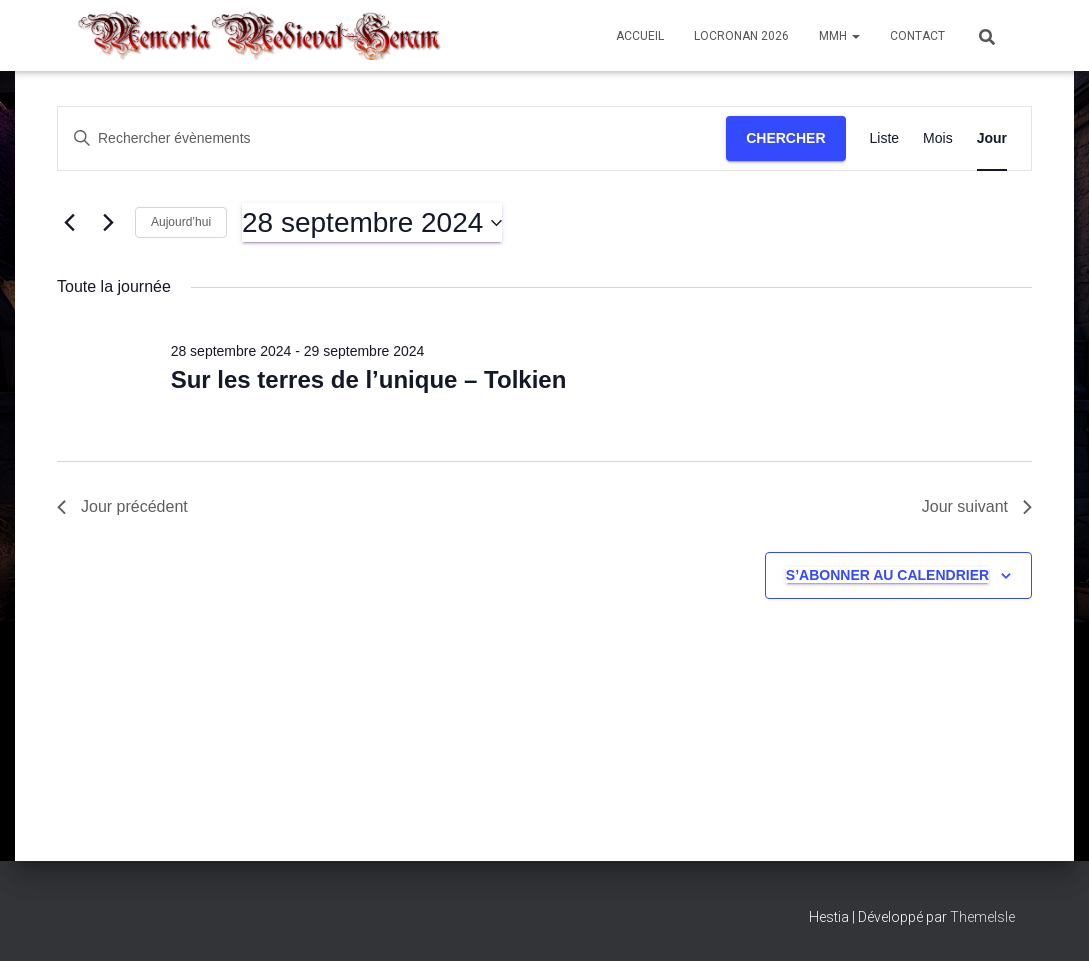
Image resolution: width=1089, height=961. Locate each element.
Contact (917, 36)
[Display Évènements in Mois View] (938, 138)
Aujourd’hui (181, 222)
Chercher (785, 138)
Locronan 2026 (741, 36)
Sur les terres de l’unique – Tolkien (369, 379)
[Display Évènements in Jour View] (992, 138)
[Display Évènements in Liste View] (885, 138)
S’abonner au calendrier (887, 575)
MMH (839, 36)
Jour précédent (122, 506)
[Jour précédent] (69, 223)
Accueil (640, 36)
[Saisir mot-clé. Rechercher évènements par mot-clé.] (392, 138)
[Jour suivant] (108, 223)
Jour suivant (977, 506)
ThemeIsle (982, 917)
